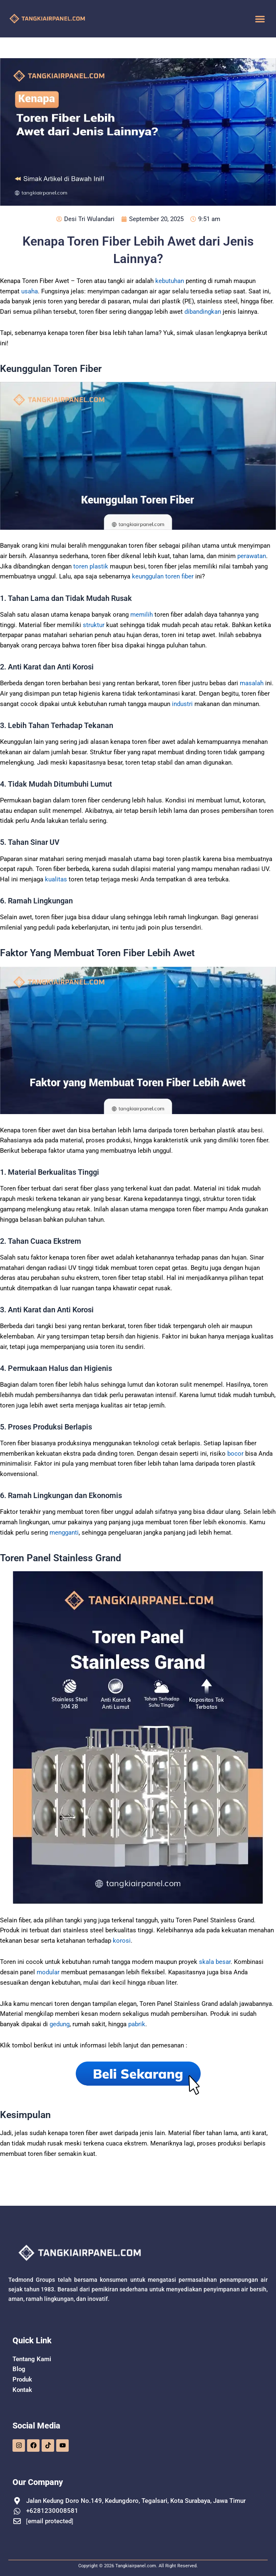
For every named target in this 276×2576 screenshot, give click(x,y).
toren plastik (90, 566)
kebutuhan (169, 281)
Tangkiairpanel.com (135, 2566)
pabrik (136, 2024)
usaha (29, 291)
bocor (235, 1453)
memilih (141, 614)
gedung (60, 2024)
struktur (93, 625)
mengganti (64, 1532)
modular (48, 1972)
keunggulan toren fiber (163, 576)
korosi (122, 1940)
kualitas (56, 879)
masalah (252, 683)
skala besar (215, 1962)
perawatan (251, 556)
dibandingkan (202, 311)
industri (182, 704)
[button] (260, 19)
